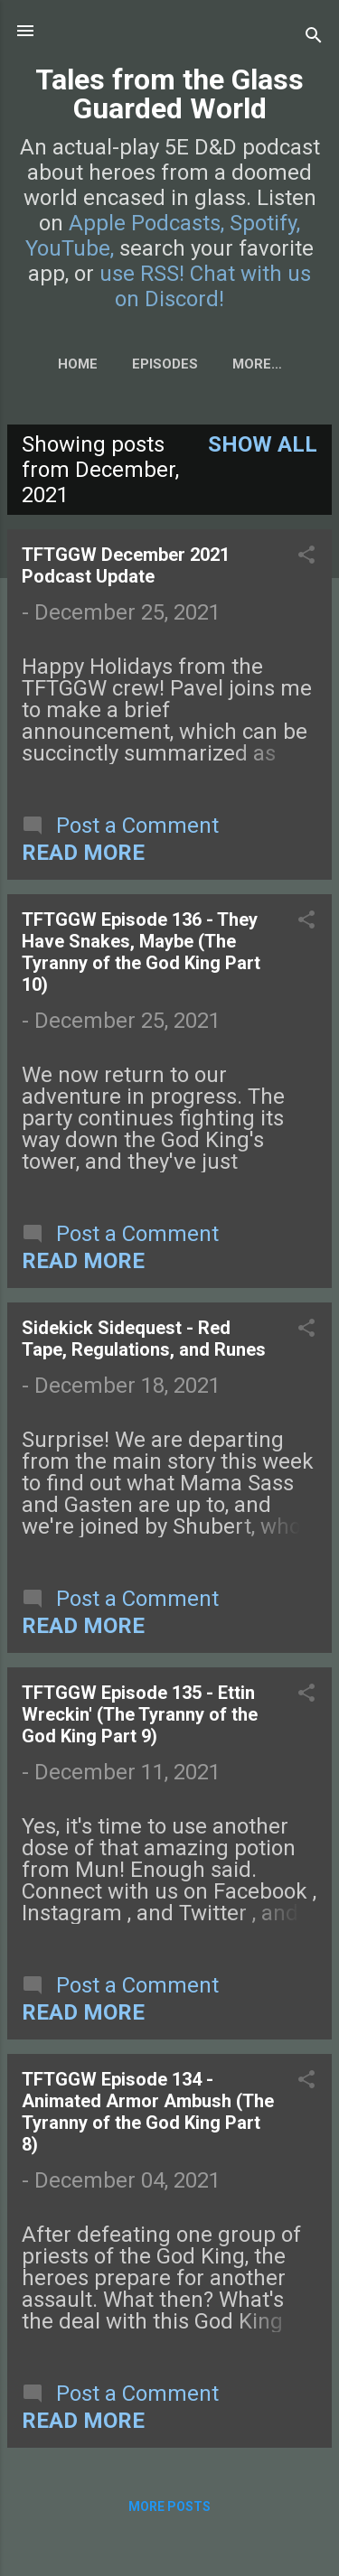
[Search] (314, 36)
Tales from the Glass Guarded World (169, 94)
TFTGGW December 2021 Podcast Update (126, 565)
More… (257, 364)
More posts (169, 2506)
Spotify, (265, 223)
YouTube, (69, 248)
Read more (83, 852)
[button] (306, 556)
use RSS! (141, 273)
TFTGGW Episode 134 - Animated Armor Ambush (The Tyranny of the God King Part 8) (148, 2111)
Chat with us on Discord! (213, 286)
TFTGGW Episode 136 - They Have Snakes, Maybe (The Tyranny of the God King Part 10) (141, 952)
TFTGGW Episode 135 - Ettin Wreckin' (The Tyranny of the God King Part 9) (140, 1714)
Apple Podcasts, (146, 223)
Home (78, 364)
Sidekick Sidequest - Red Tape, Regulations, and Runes (144, 1338)
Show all (262, 444)
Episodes (165, 364)
